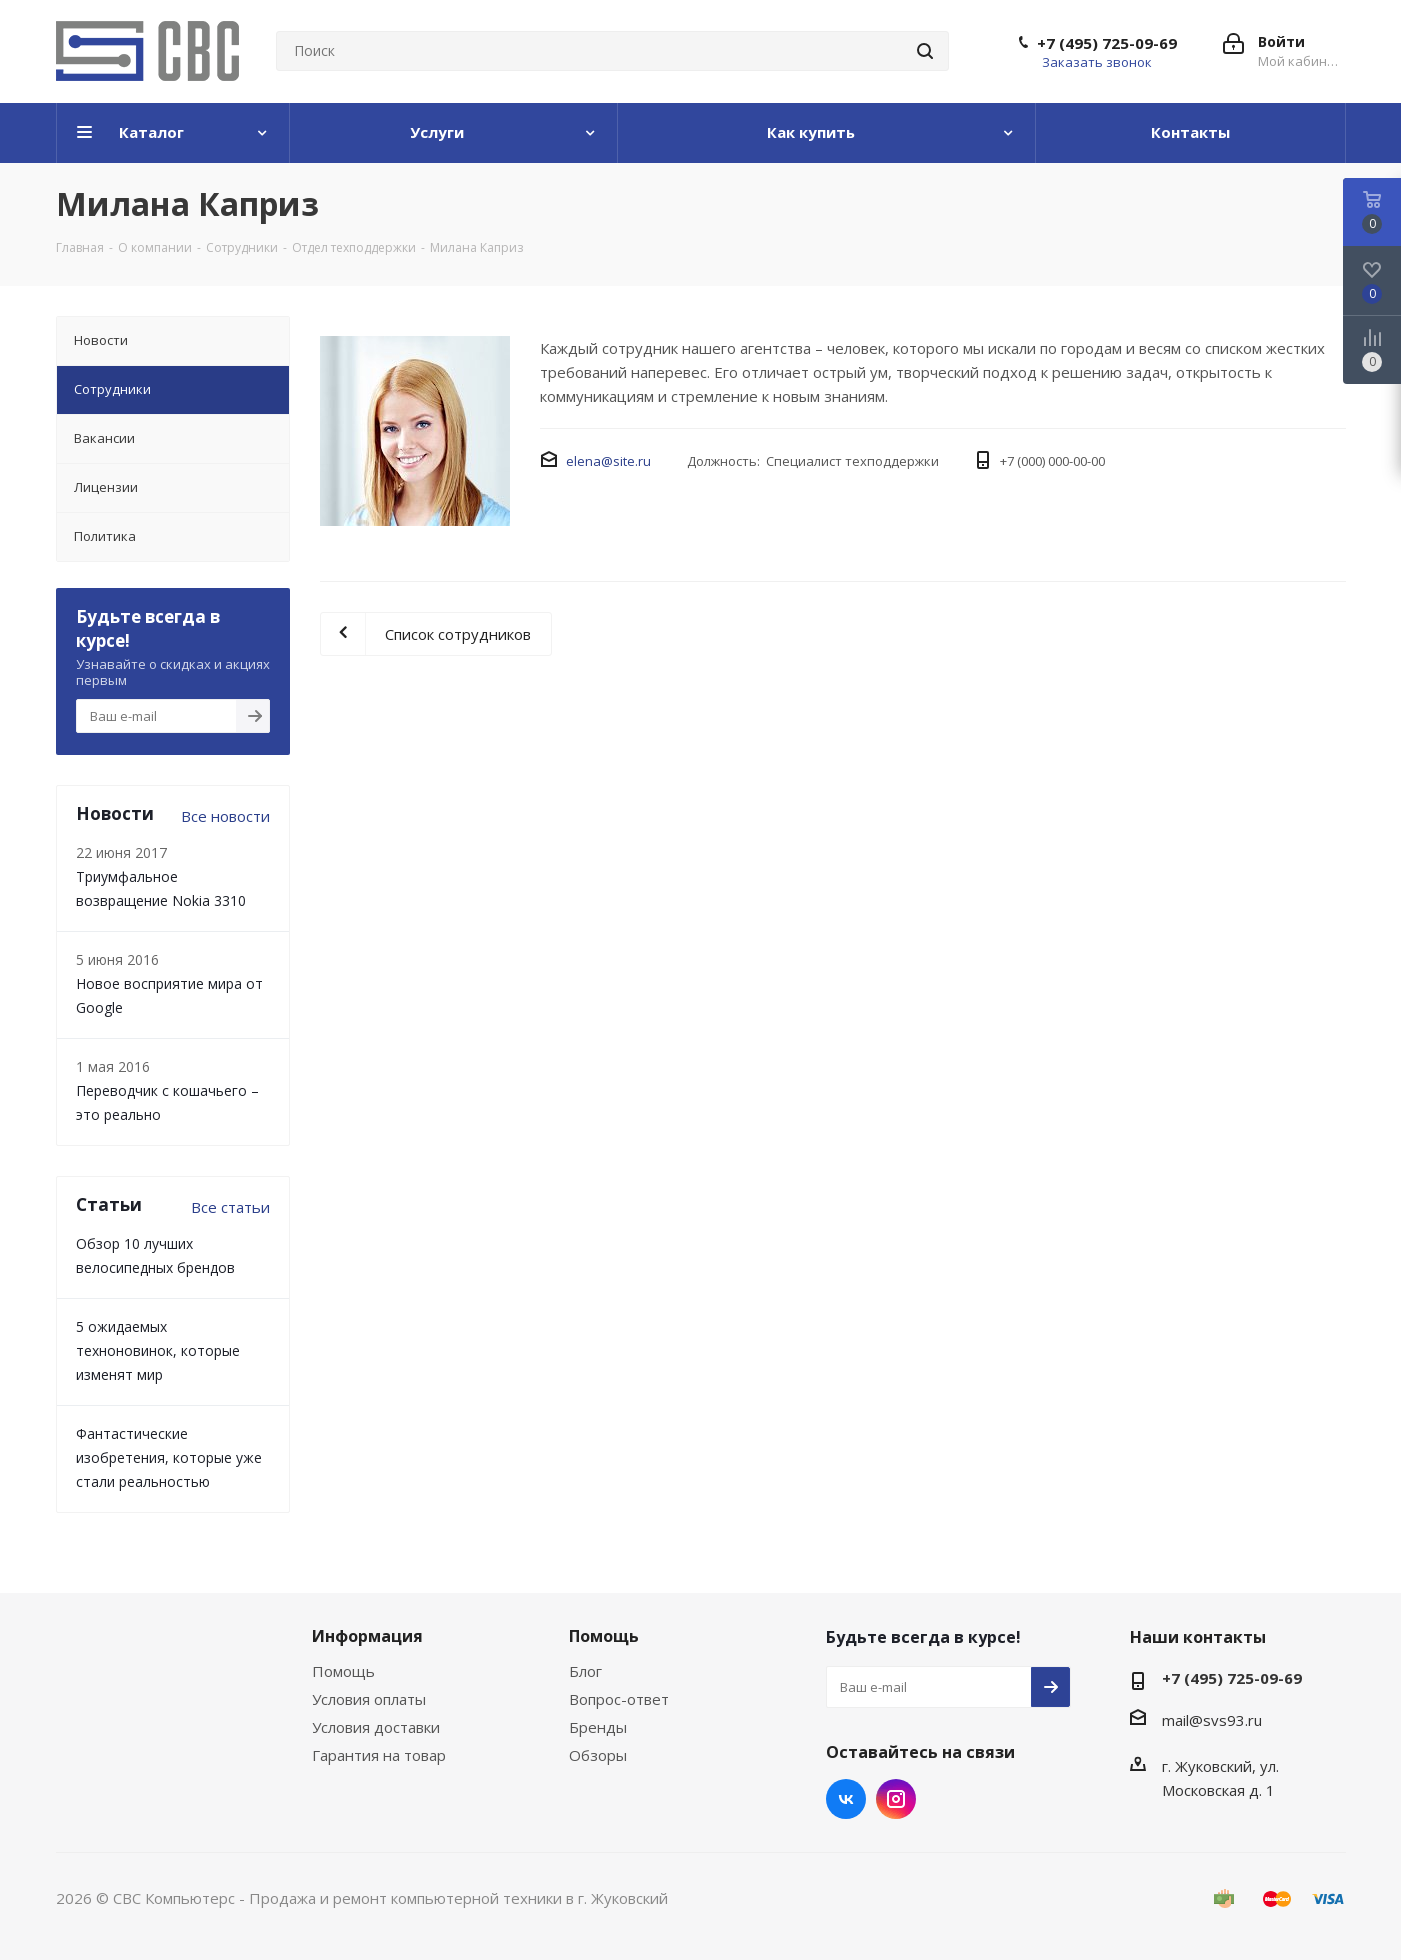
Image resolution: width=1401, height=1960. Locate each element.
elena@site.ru (608, 461)
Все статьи (230, 1207)
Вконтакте (846, 1799)
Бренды (598, 1727)
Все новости (225, 816)
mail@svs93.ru (1212, 1720)
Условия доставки (376, 1727)
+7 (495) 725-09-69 (1107, 43)
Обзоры (598, 1755)
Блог (585, 1671)
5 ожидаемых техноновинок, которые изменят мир (158, 1350)
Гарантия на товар (379, 1755)
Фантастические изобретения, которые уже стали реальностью (169, 1457)
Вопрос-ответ (619, 1699)
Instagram (896, 1799)
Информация (367, 1636)
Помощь (343, 1671)
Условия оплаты (369, 1699)
